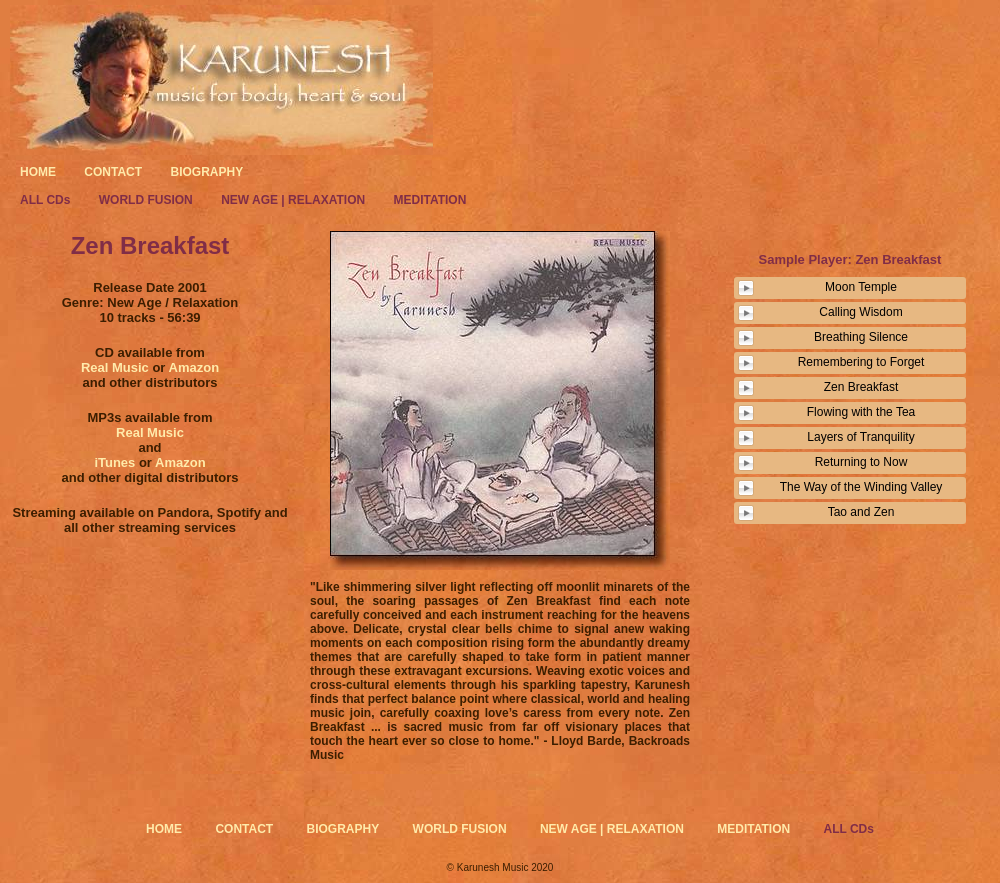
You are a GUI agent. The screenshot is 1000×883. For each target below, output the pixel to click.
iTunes (114, 462)
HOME (38, 172)
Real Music (117, 367)
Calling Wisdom (860, 312)
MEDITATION (429, 200)
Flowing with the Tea (861, 412)
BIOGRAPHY (206, 172)
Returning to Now (861, 462)
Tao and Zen (861, 512)
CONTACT (113, 172)
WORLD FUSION (147, 200)
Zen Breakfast (861, 387)
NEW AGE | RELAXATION (294, 200)
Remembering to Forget (861, 362)
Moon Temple (861, 287)
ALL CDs (47, 200)
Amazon (194, 367)
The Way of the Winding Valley (861, 487)
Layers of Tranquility (860, 437)
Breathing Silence (861, 337)
